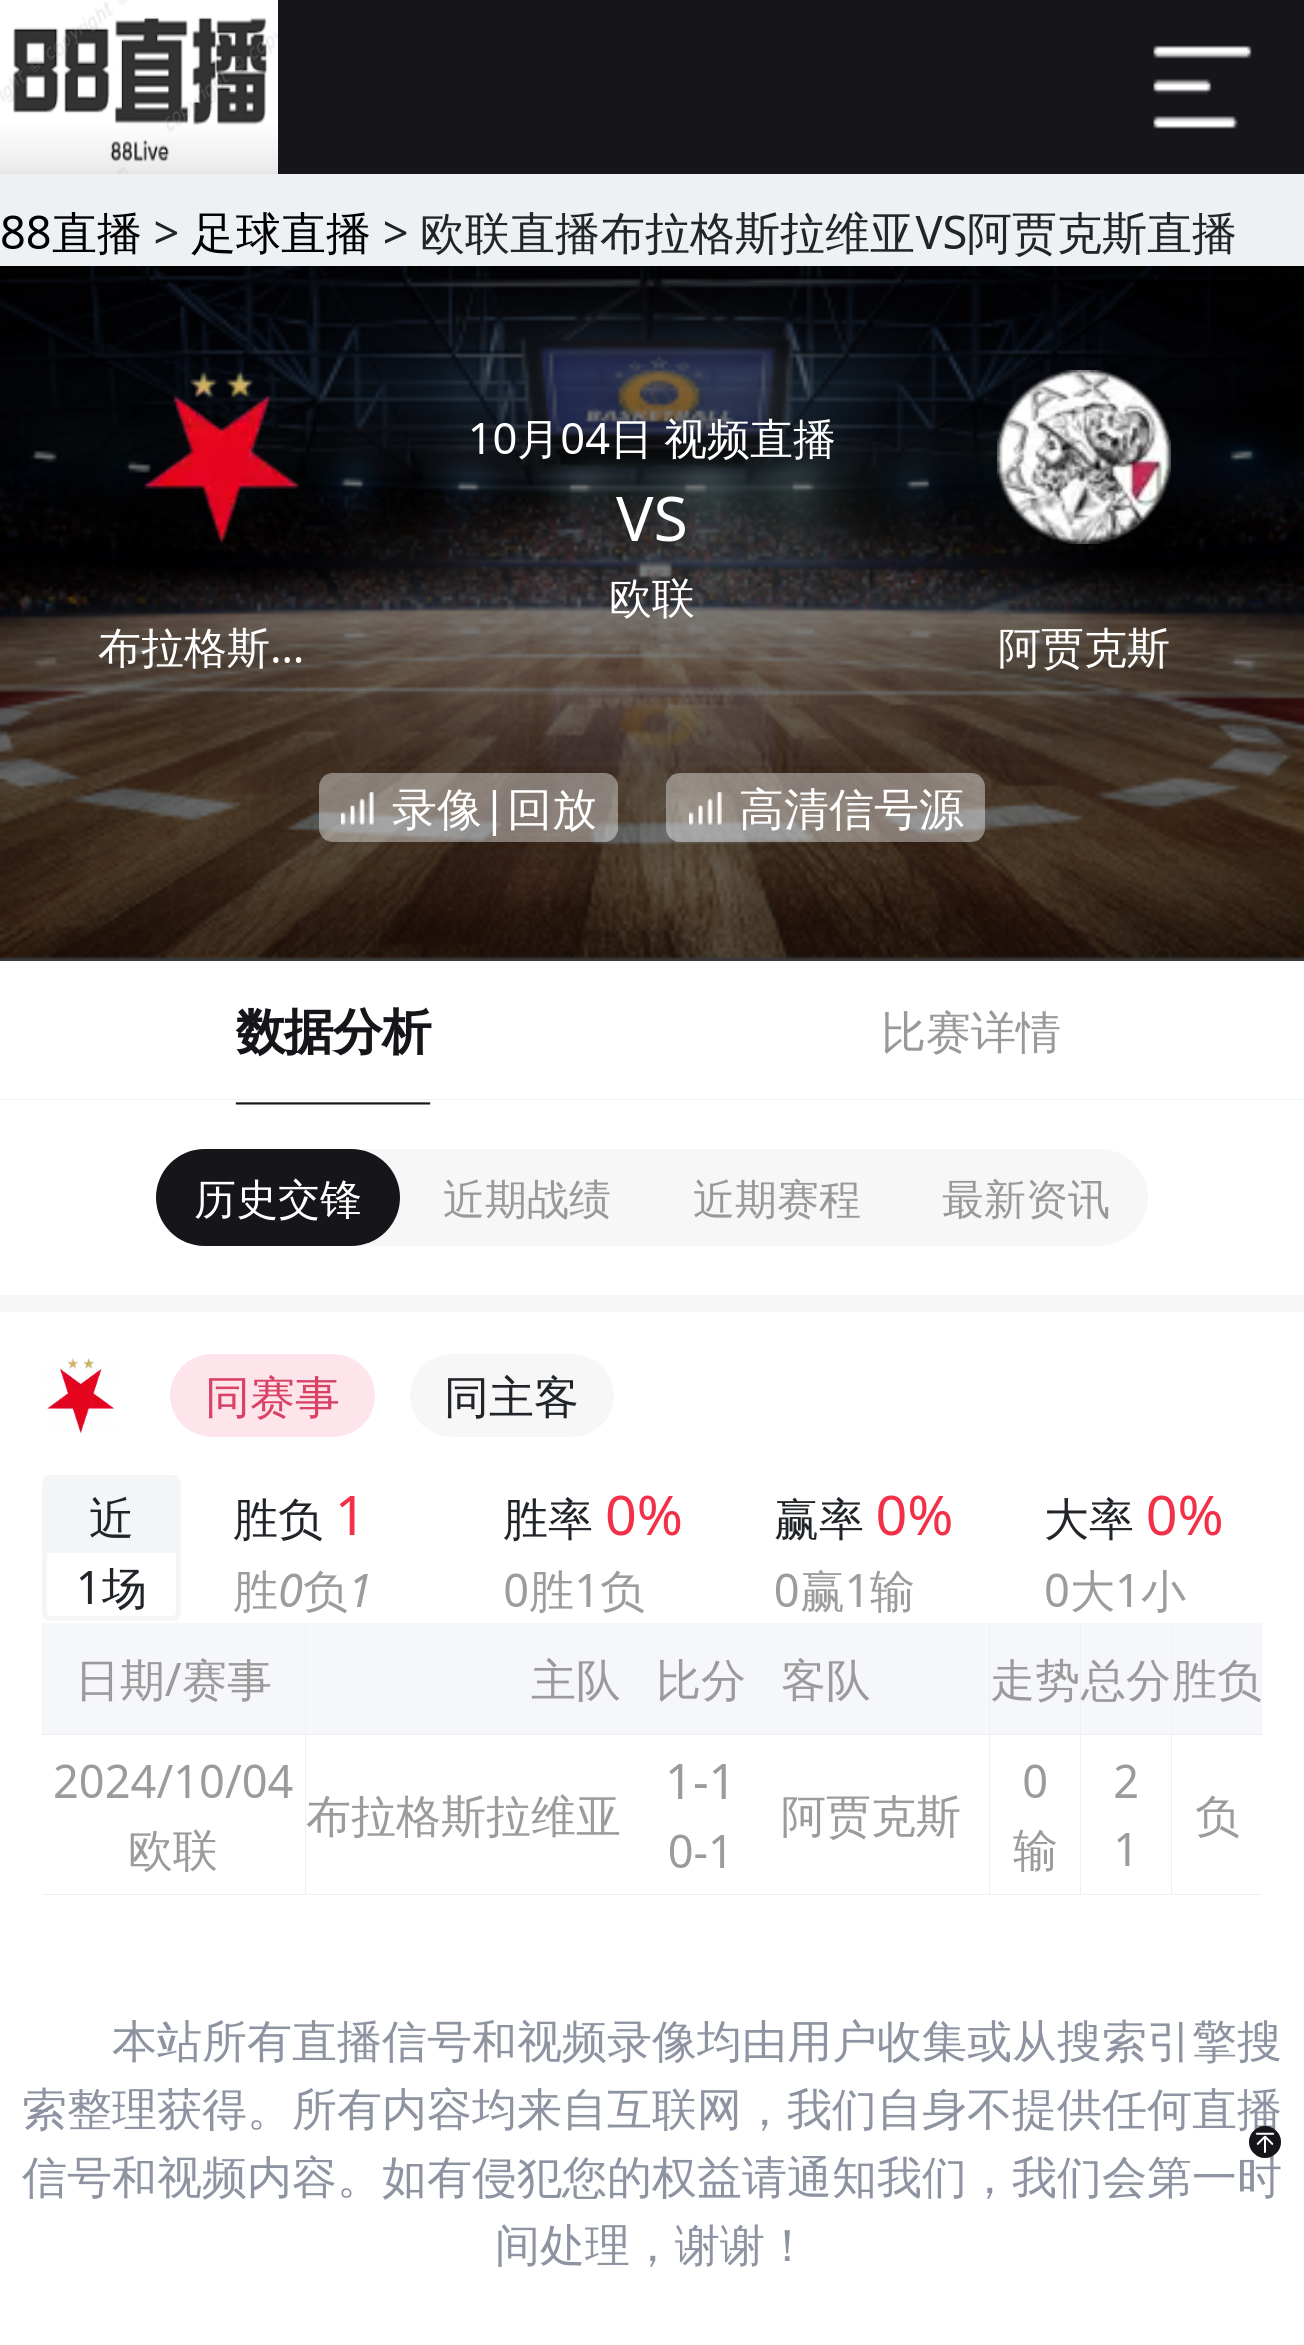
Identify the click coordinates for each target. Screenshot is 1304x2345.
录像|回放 (494, 807)
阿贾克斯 (1084, 646)
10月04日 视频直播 (652, 437)
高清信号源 (851, 807)
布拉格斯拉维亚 (219, 646)
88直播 (71, 231)
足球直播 (281, 231)
